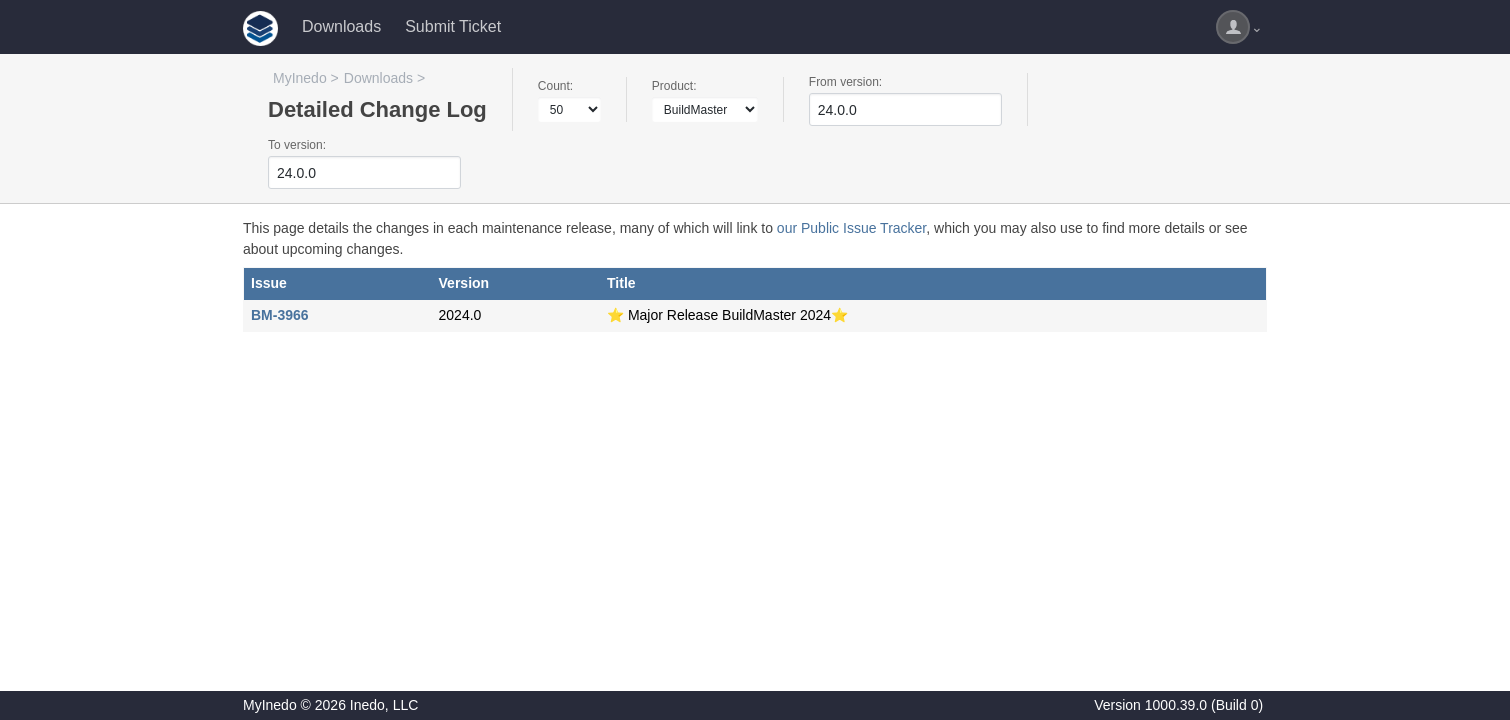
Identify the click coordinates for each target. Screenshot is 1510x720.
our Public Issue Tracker (851, 228)
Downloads (341, 26)
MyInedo (300, 78)
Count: (555, 86)
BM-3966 (280, 315)
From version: (845, 82)
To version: (297, 145)
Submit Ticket (453, 26)
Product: (674, 86)
